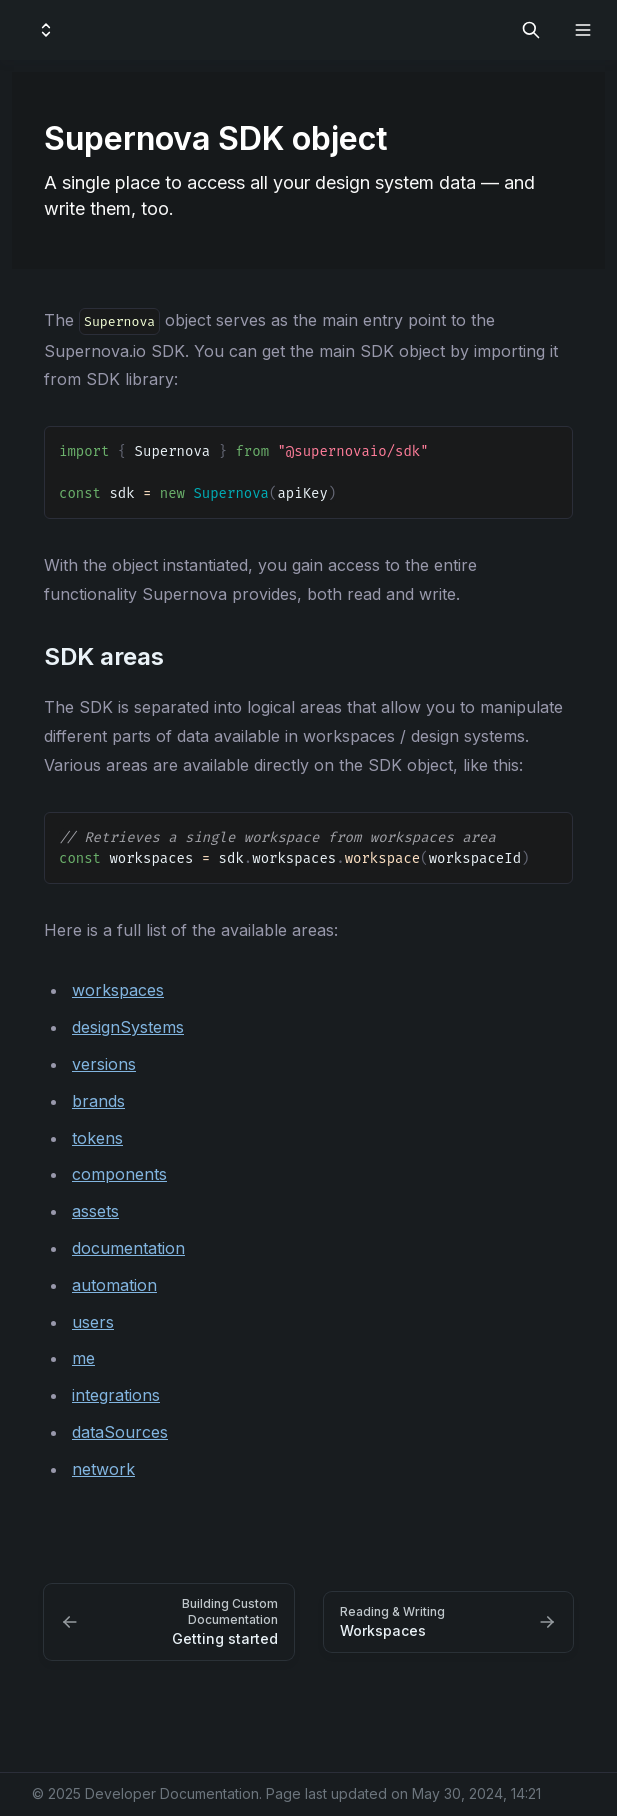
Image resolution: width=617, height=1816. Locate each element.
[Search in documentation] (531, 30)
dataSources (120, 1432)
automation (114, 1285)
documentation (128, 1248)
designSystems (128, 1027)
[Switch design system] (46, 30)
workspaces (118, 990)
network (103, 1469)
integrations (116, 1395)
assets (95, 1211)
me (83, 1358)
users (93, 1322)
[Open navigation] (583, 30)
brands (98, 1101)
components (119, 1174)
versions (104, 1064)
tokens (97, 1138)
